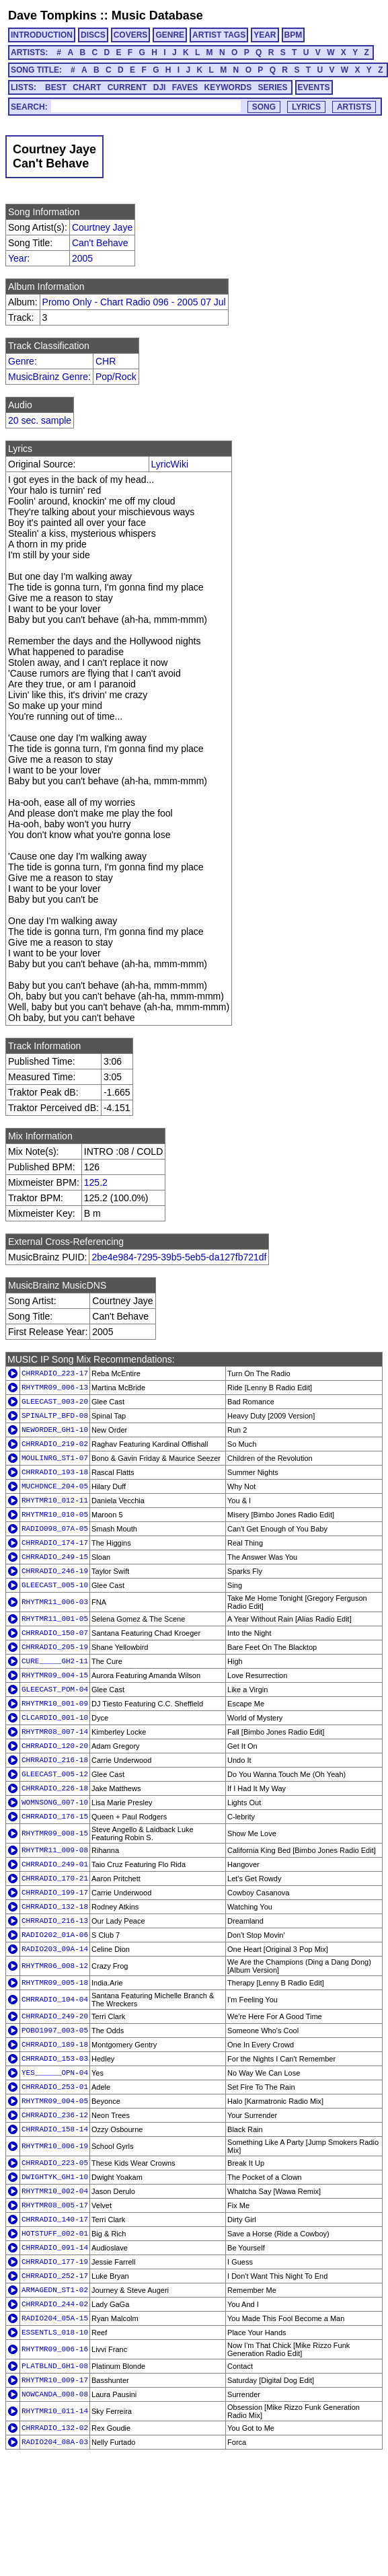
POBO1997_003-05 (55, 2030)
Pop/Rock (116, 376)
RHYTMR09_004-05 (55, 2101)
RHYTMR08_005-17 (55, 2205)
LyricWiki (169, 464)
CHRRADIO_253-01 (55, 2087)
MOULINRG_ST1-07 (55, 1458)
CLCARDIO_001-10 (55, 1718)
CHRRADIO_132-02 (55, 2428)
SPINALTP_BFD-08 (55, 1416)
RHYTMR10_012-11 (55, 1501)
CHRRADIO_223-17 (55, 1373)
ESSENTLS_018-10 (55, 2332)
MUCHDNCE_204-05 (55, 1486)
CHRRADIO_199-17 (55, 1893)
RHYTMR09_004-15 (55, 1675)
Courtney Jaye (102, 227)
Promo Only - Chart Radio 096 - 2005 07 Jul (134, 302)
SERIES (273, 87)
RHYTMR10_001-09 (55, 1704)
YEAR (265, 35)
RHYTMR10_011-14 (55, 2411)
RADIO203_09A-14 (55, 1949)
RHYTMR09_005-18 (55, 1983)
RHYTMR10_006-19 (55, 2146)
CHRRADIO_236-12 (55, 2115)
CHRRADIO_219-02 (55, 1444)
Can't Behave (100, 242)
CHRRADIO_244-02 (55, 2304)
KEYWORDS (228, 87)
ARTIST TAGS (218, 35)
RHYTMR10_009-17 (55, 2380)
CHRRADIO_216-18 (55, 1760)
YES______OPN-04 (55, 2073)
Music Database (157, 15)
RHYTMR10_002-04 (55, 2191)
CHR (105, 361)
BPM (293, 35)
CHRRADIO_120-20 (55, 1746)
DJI (159, 87)
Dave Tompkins (52, 15)
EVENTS (314, 87)
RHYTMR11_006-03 (55, 1602)
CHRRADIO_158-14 (55, 2129)
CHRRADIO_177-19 (55, 2262)
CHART (87, 87)
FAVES (185, 87)
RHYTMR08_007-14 (55, 1732)
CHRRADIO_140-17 (55, 2219)
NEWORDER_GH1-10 (55, 1430)
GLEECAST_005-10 (55, 1585)
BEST (56, 87)
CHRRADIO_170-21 (55, 1878)
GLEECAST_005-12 (55, 1774)
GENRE (169, 35)
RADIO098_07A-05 (55, 1529)
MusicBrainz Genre (48, 376)
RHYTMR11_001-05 (55, 1619)
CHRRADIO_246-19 (55, 1571)
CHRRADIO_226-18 (55, 1788)
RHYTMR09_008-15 (55, 1833)
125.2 (96, 1182)
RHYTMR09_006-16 (55, 2349)
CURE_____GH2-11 (55, 1661)
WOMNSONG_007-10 (55, 1802)
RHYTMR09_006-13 (55, 1388)
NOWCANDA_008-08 (55, 2394)
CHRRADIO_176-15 (55, 1817)
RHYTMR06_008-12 (55, 1966)
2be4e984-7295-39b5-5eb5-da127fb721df (178, 1257)
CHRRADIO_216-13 (55, 1921)
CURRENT (127, 87)
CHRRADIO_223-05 (55, 2163)
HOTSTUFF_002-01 (55, 2234)
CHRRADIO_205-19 (55, 1647)
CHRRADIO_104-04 (55, 2000)
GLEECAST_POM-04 (55, 1689)
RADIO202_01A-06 (55, 1935)
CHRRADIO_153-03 (55, 2059)
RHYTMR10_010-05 (55, 1515)
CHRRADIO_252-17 (55, 2276)
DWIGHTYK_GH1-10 (55, 2177)
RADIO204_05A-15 (55, 2318)
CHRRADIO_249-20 (55, 2016)
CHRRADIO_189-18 (55, 2045)
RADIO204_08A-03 (55, 2442)
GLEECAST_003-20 (55, 1402)
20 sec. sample (39, 420)
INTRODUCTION (42, 35)
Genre (21, 361)
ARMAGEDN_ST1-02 (55, 2290)
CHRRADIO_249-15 (55, 1557)
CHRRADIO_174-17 (55, 1543)
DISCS (93, 35)
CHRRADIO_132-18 (55, 1907)
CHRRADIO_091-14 (55, 2248)
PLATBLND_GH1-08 (55, 2366)
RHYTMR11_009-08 (55, 1850)
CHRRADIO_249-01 (55, 1864)
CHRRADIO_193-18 (55, 1472)
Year (17, 258)
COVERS (131, 35)
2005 (82, 258)
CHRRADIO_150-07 (55, 1633)
